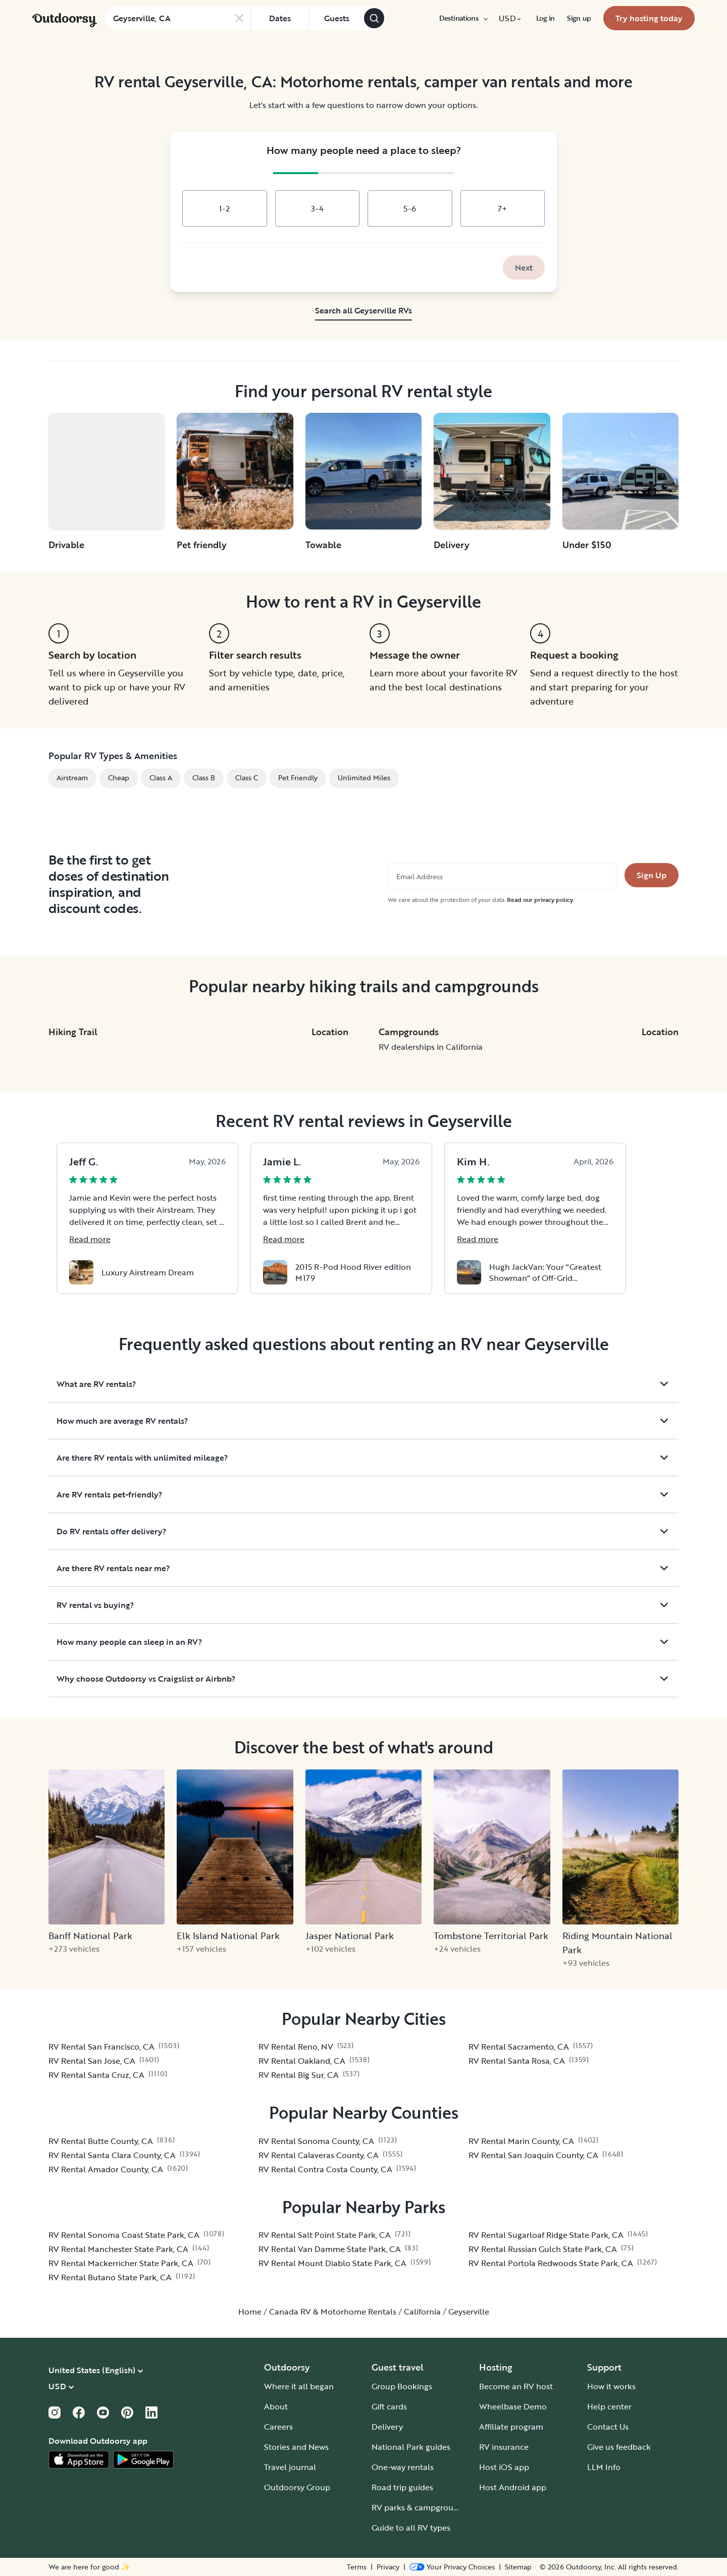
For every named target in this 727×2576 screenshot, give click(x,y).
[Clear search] (239, 18)
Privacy (388, 2567)
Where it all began (299, 2386)
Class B (203, 777)
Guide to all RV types (411, 2527)
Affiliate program (511, 2427)
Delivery (387, 2427)
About (276, 2406)
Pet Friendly (298, 777)
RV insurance (504, 2447)
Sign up (579, 18)
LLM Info (603, 2467)
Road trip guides (402, 2487)
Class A (160, 777)
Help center (609, 2406)
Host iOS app (504, 2467)
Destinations (463, 18)
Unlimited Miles (364, 777)
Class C (246, 777)
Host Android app (512, 2487)
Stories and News (296, 2447)
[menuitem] (463, 18)
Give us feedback (619, 2447)
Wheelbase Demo (513, 2406)
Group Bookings (402, 2386)
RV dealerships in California (431, 1047)
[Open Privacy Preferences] (452, 2567)
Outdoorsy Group (297, 2487)
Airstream (72, 777)
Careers (278, 2427)
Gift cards (389, 2406)
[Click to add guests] (336, 18)
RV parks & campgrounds (419, 2507)
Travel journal (290, 2467)
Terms (357, 2567)
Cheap (118, 777)
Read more (90, 1239)
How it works (611, 2386)
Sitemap (518, 2567)
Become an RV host (516, 2386)
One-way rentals (403, 2467)
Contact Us (608, 2427)
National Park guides (411, 2447)
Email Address (419, 877)
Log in (545, 18)
